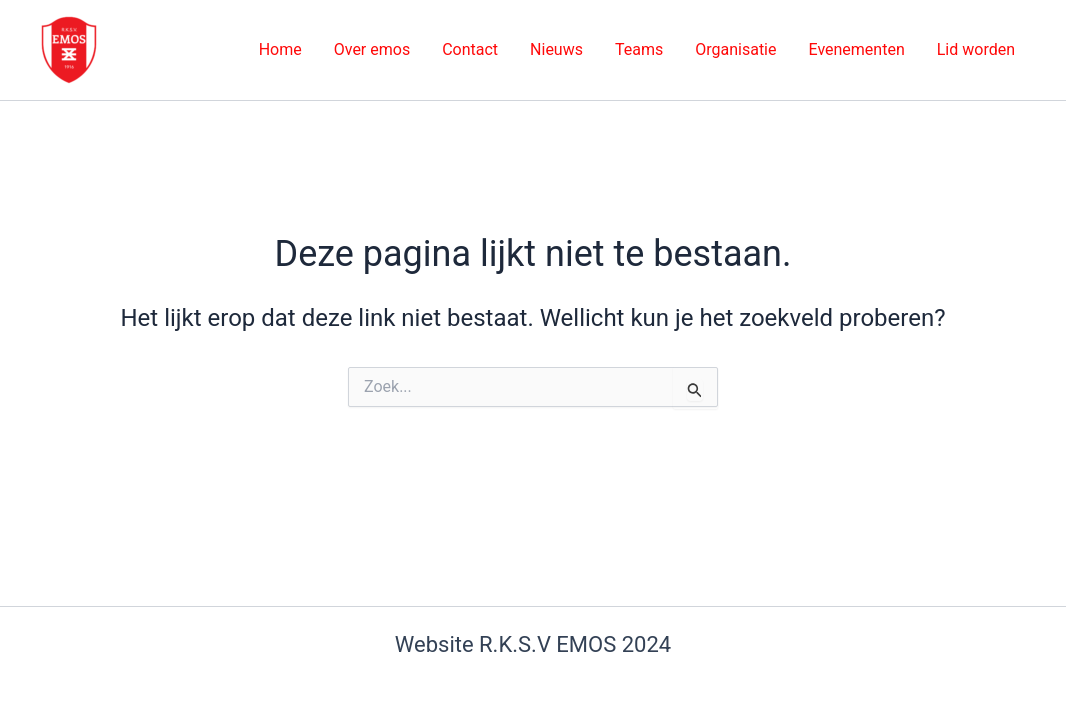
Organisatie (735, 49)
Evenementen (856, 49)
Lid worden (976, 49)
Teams (639, 49)
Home (280, 49)
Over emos (372, 49)
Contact (470, 49)
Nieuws (556, 49)
